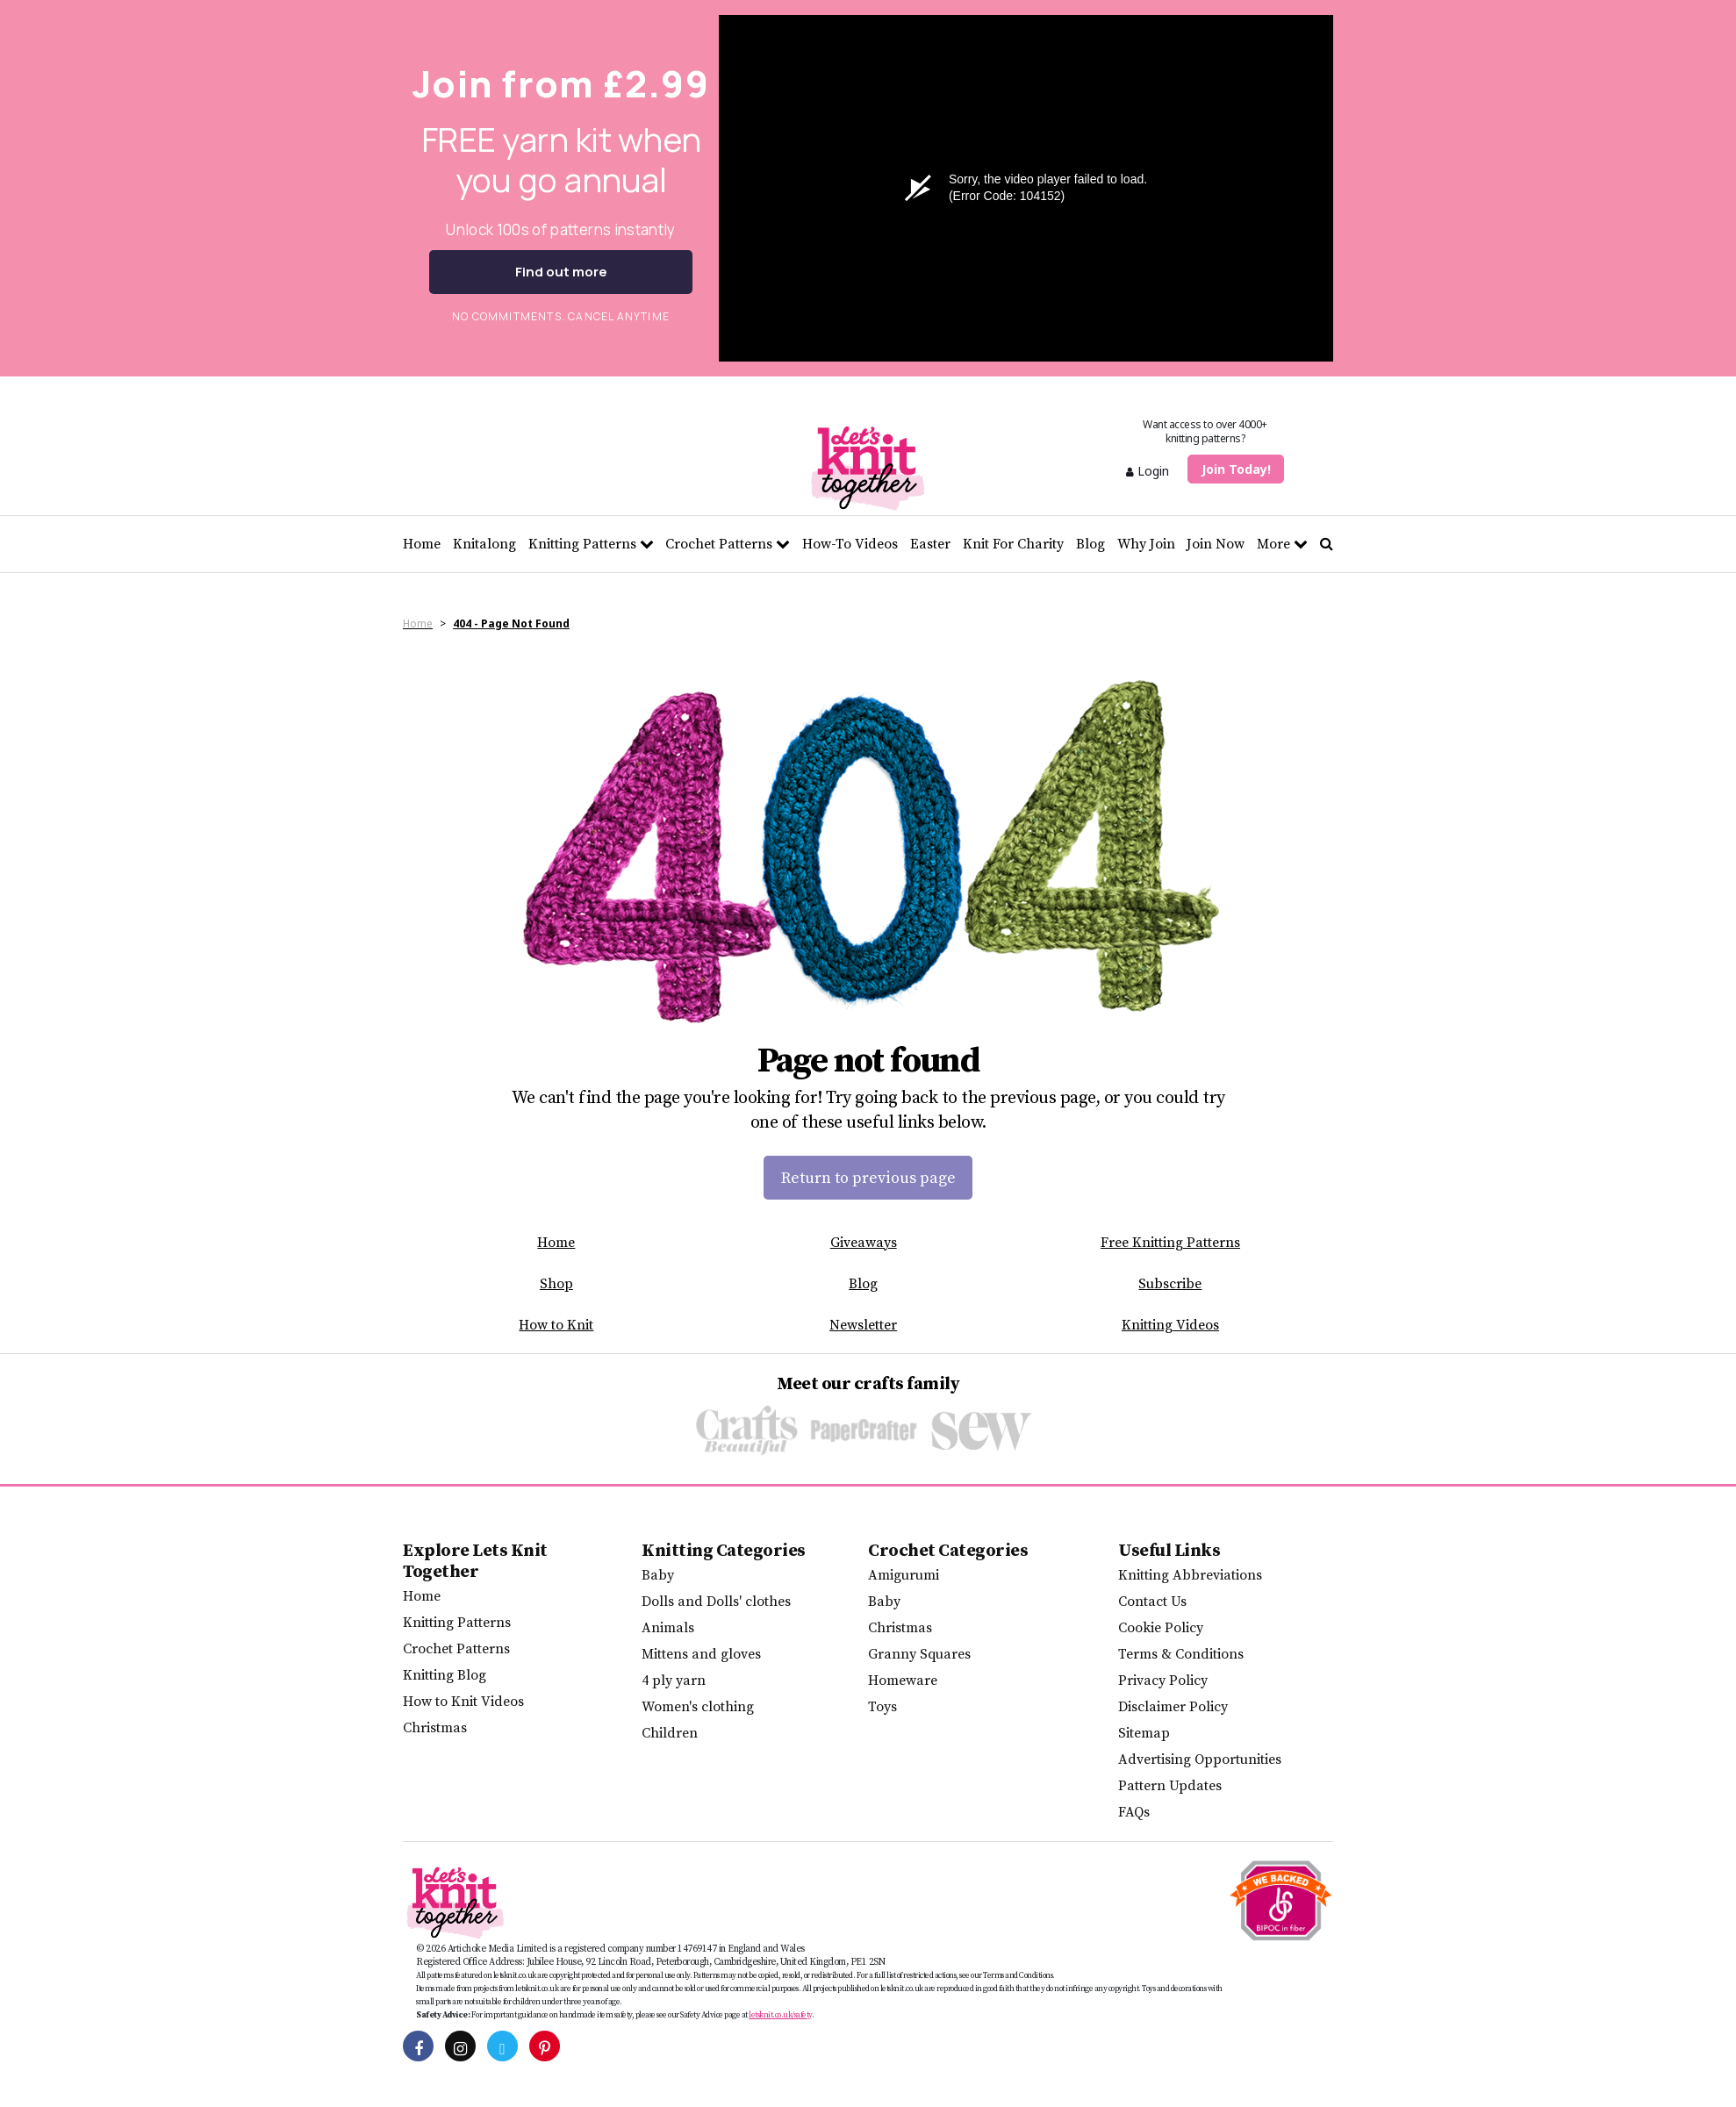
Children (670, 1733)
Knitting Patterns (591, 544)
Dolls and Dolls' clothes (716, 1601)
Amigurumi (903, 1575)
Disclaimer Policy (1173, 1707)
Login (1147, 470)
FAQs (1134, 1812)
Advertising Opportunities (1199, 1759)
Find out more (561, 271)
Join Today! (1236, 469)
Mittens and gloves (701, 1654)
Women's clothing (698, 1707)
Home (422, 544)
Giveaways (863, 1242)
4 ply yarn (674, 1680)
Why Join (1146, 544)
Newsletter (863, 1325)
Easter (930, 544)
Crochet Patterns (727, 544)
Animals (668, 1628)
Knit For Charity (1013, 544)
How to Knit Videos (463, 1701)
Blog (1090, 544)
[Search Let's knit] (1326, 544)
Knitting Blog (444, 1675)
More (1282, 544)
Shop (556, 1284)
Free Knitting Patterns (1170, 1242)
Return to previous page (868, 1178)
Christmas (435, 1728)
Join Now (1216, 544)
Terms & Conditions (1181, 1654)
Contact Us (1152, 1601)
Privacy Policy (1163, 1680)
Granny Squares (919, 1654)
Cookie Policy (1160, 1628)
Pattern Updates (1170, 1786)
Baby (658, 1575)
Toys (882, 1707)
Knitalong (484, 544)
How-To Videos (850, 544)
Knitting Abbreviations (1190, 1575)
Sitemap (1144, 1733)
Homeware (902, 1680)
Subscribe (1170, 1284)
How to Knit (556, 1325)
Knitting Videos (1170, 1325)
